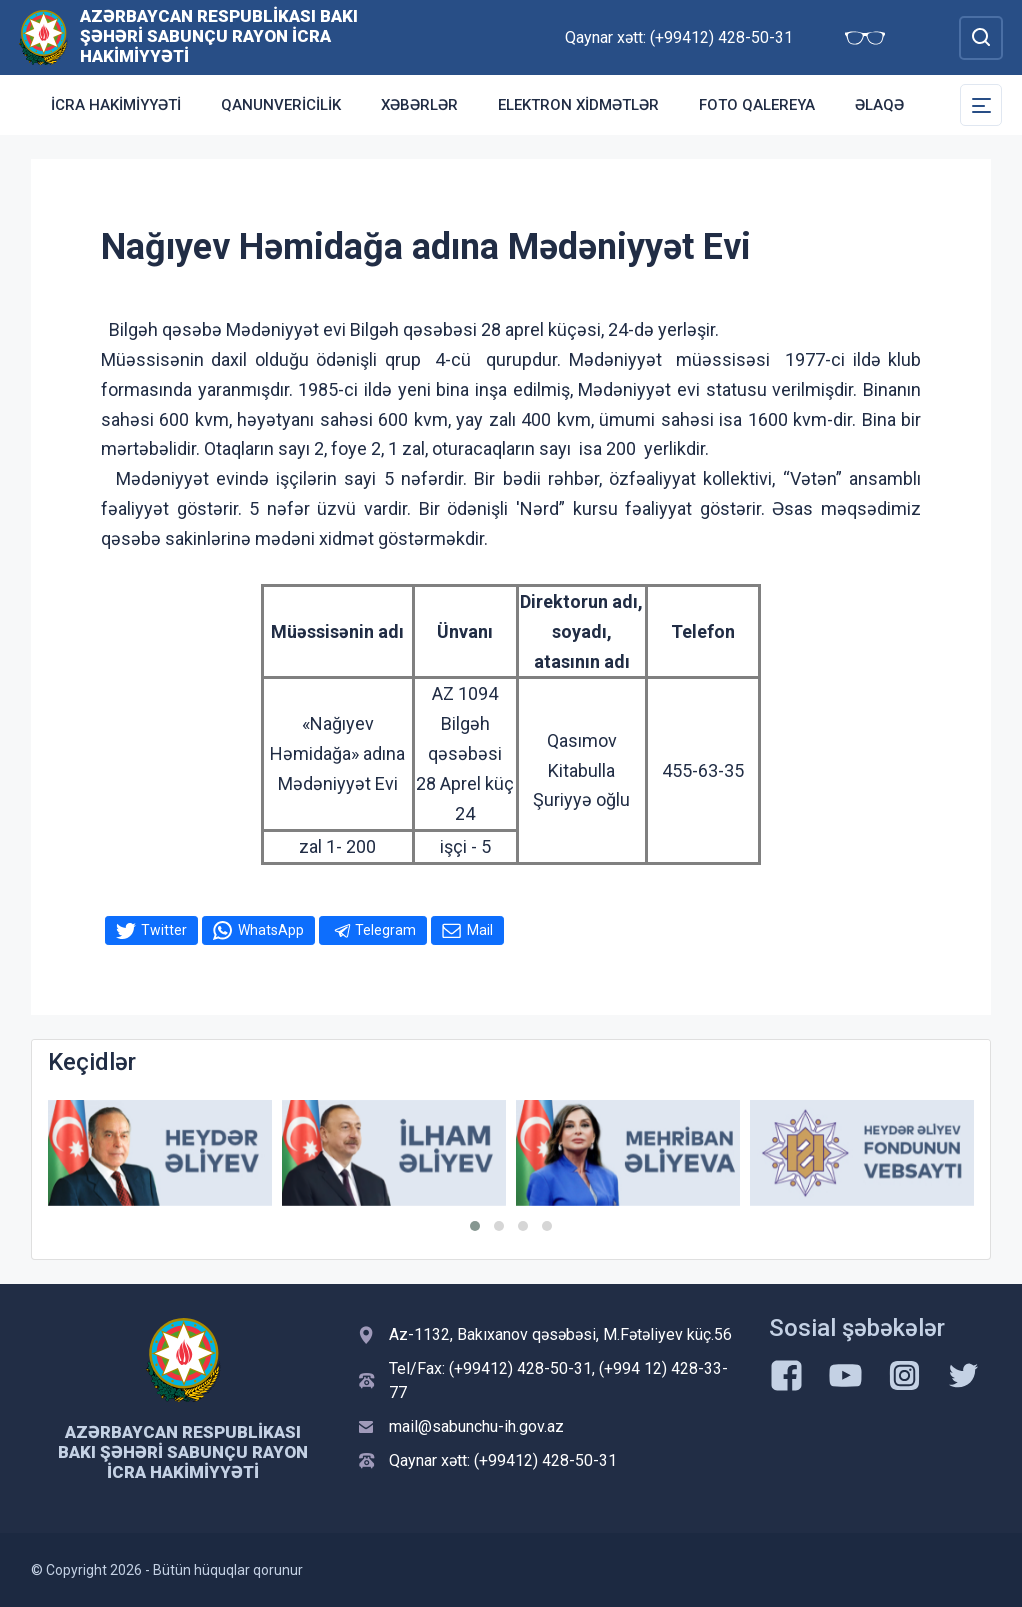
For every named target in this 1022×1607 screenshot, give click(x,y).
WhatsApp (271, 930)
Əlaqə (879, 105)
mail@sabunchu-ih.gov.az (476, 1426)
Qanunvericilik (281, 105)
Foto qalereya (757, 105)
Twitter (164, 930)
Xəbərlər (419, 105)
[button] (475, 1226)
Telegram (385, 930)
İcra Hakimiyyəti (116, 105)
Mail (480, 930)
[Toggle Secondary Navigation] (981, 105)
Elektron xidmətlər (578, 105)
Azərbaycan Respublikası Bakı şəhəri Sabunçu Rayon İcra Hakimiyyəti (219, 36)
